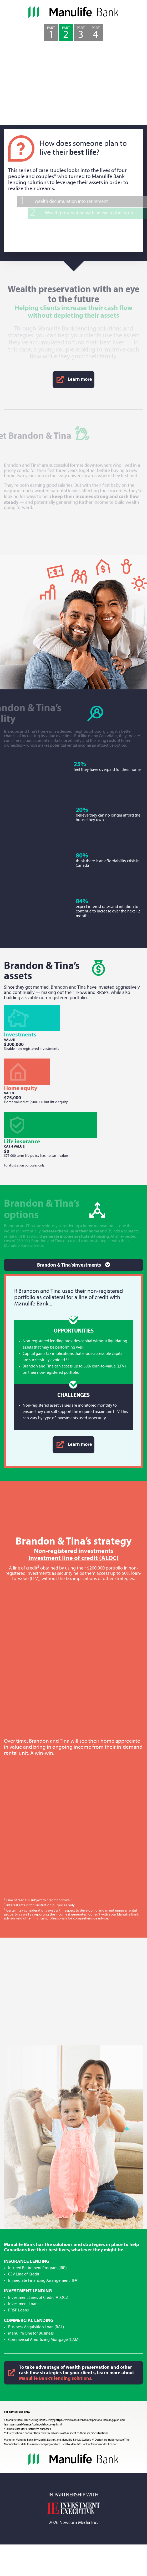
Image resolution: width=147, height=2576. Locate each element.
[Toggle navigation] (73, 1265)
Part (51, 33)
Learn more (73, 379)
